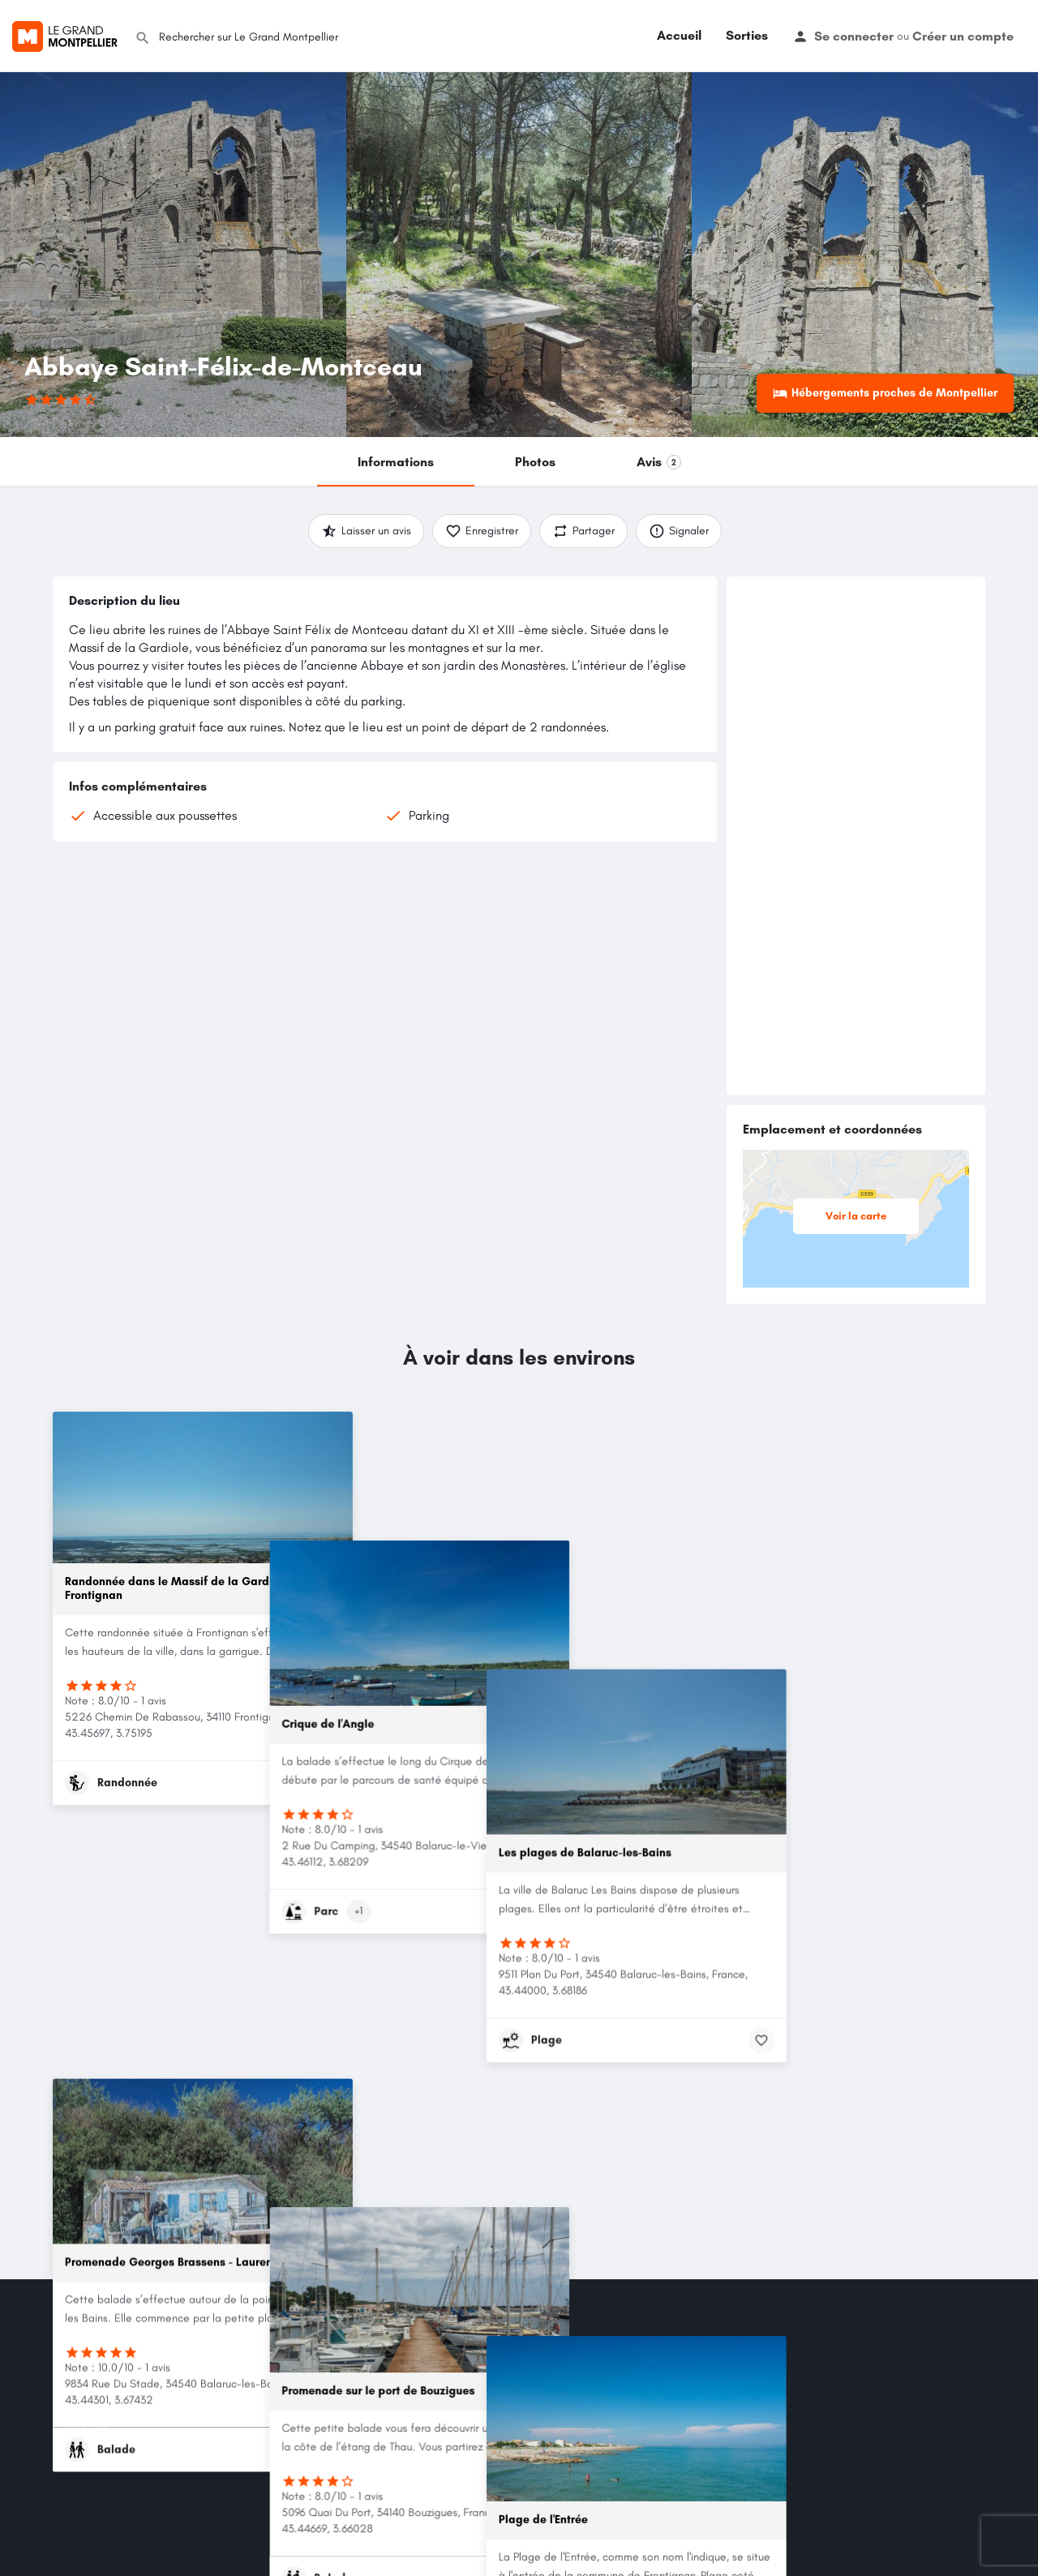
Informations (396, 461)
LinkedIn (618, 2511)
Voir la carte (864, 1216)
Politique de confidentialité (113, 2387)
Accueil (679, 35)
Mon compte (268, 2348)
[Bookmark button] (328, 1783)
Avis (659, 461)
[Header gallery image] (173, 254)
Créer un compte (963, 36)
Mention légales (88, 2348)
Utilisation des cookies (102, 2407)
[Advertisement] (856, 836)
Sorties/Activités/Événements (495, 2348)
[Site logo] (67, 34)
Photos (535, 461)
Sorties (747, 35)
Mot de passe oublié (285, 2368)
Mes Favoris (266, 2387)
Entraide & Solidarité (474, 2368)
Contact (71, 2446)
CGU (64, 2368)
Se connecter (854, 36)
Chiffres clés (81, 2426)
